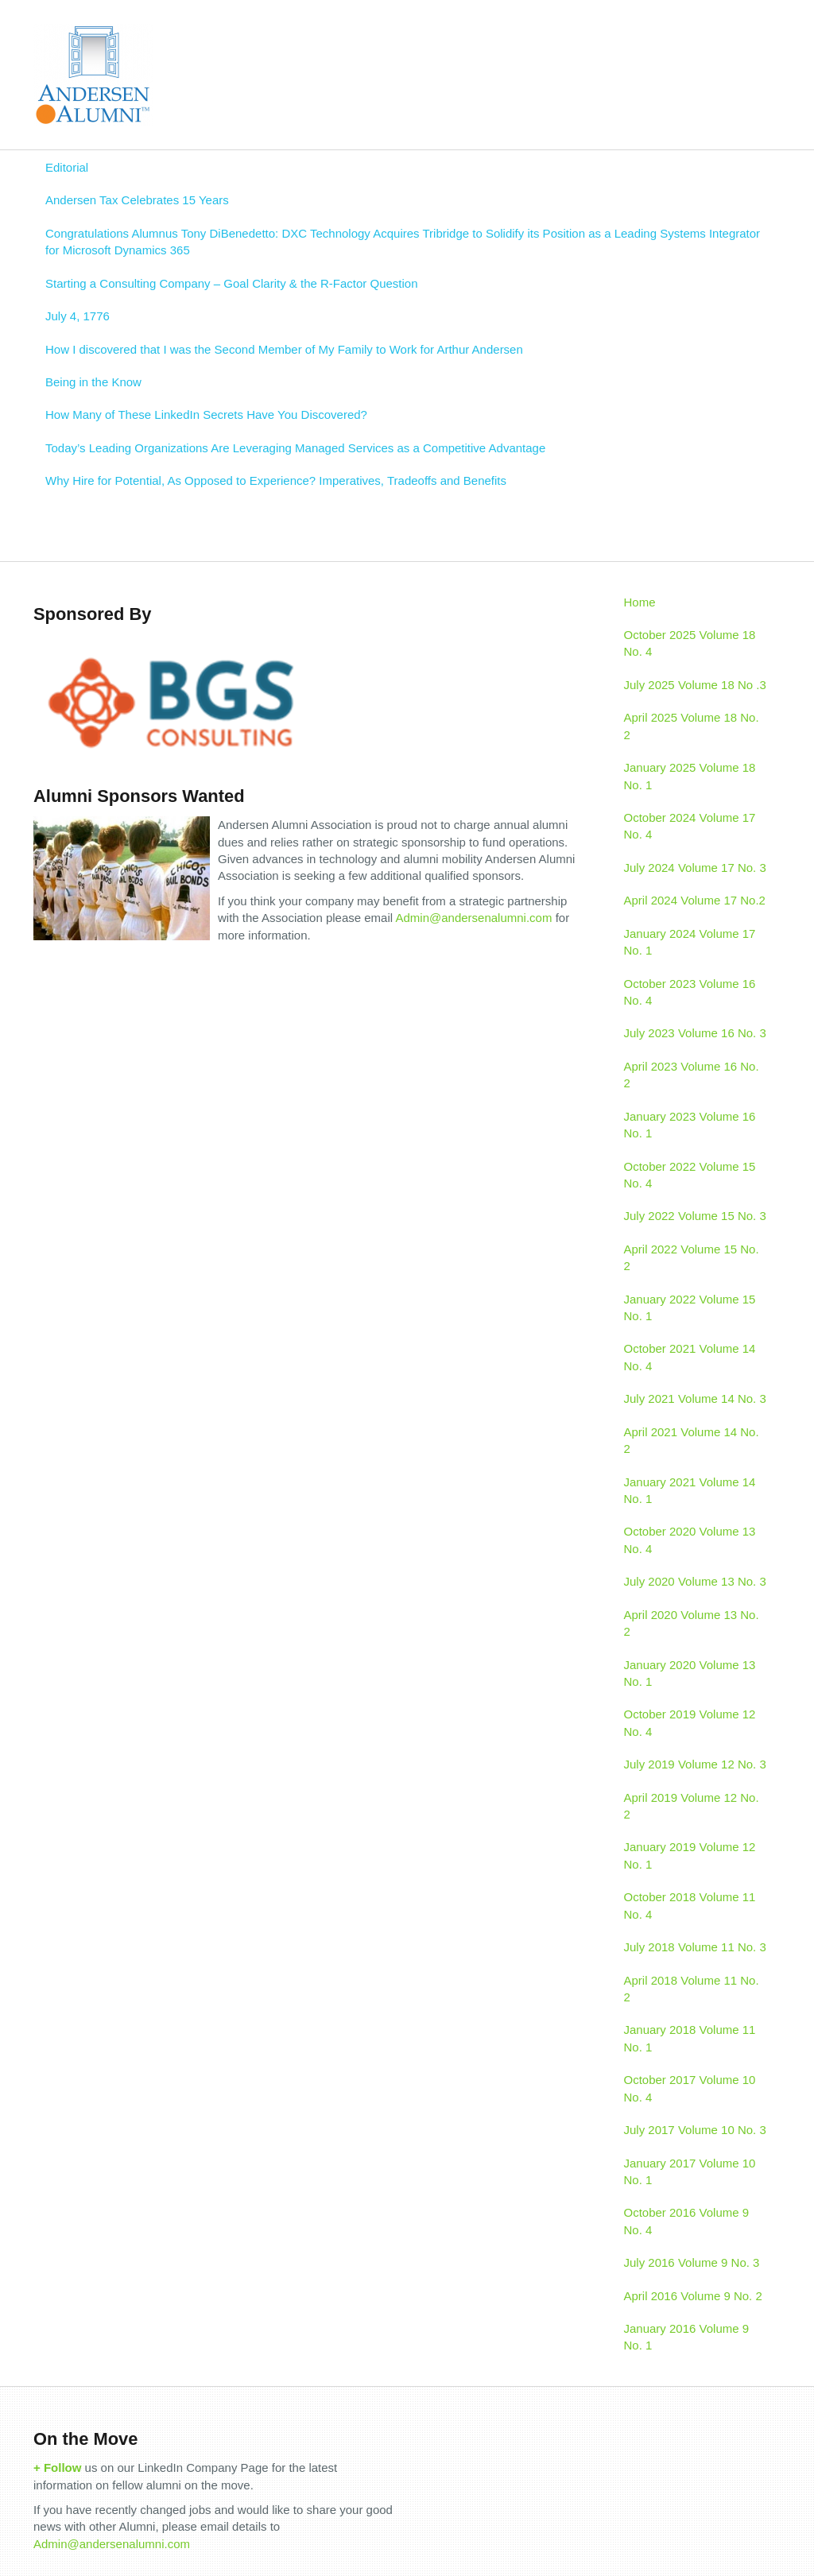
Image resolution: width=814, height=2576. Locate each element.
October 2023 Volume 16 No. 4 (690, 992)
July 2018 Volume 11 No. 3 (695, 1947)
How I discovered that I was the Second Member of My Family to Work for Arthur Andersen (284, 349)
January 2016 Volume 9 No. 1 (687, 2337)
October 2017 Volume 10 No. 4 (690, 2088)
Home (640, 602)
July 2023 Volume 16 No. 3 (695, 1033)
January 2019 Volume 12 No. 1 (690, 1855)
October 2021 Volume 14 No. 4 (690, 1357)
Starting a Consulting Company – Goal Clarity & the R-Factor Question (231, 283)
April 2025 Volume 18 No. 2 (691, 726)
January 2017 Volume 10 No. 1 (690, 2171)
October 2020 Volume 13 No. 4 (690, 1539)
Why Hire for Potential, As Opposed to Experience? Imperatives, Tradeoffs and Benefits (275, 480)
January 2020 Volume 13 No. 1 (690, 1673)
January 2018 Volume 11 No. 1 (690, 2038)
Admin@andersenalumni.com (473, 917)
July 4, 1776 (77, 316)
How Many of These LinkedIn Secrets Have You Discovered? (206, 414)
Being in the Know (93, 382)
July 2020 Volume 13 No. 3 (695, 1581)
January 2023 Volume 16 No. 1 (690, 1125)
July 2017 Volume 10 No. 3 (695, 2129)
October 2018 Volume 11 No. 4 (690, 1905)
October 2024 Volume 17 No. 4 (690, 826)
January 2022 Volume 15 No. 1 (690, 1307)
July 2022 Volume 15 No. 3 (695, 1215)
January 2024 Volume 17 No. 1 (690, 942)
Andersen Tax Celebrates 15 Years (137, 200)
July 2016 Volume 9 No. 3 (692, 2262)
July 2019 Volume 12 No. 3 (695, 1764)
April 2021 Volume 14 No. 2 (691, 1440)
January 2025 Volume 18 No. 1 (690, 776)
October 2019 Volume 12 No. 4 (690, 1722)
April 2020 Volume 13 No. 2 (691, 1623)
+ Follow (57, 2467)
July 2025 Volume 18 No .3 (695, 684)
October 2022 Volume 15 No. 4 (690, 1175)
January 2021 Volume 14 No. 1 (690, 1490)
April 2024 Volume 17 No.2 (695, 900)
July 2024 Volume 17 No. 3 (695, 867)
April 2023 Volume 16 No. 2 (691, 1074)
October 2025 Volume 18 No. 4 (690, 643)
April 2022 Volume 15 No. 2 (691, 1257)
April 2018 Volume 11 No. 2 (691, 1989)
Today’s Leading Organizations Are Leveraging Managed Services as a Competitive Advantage (295, 448)
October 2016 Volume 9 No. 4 (687, 2221)
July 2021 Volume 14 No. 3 (695, 1398)
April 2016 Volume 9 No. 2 (693, 2296)
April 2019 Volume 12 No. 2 (691, 1806)
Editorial (66, 167)
